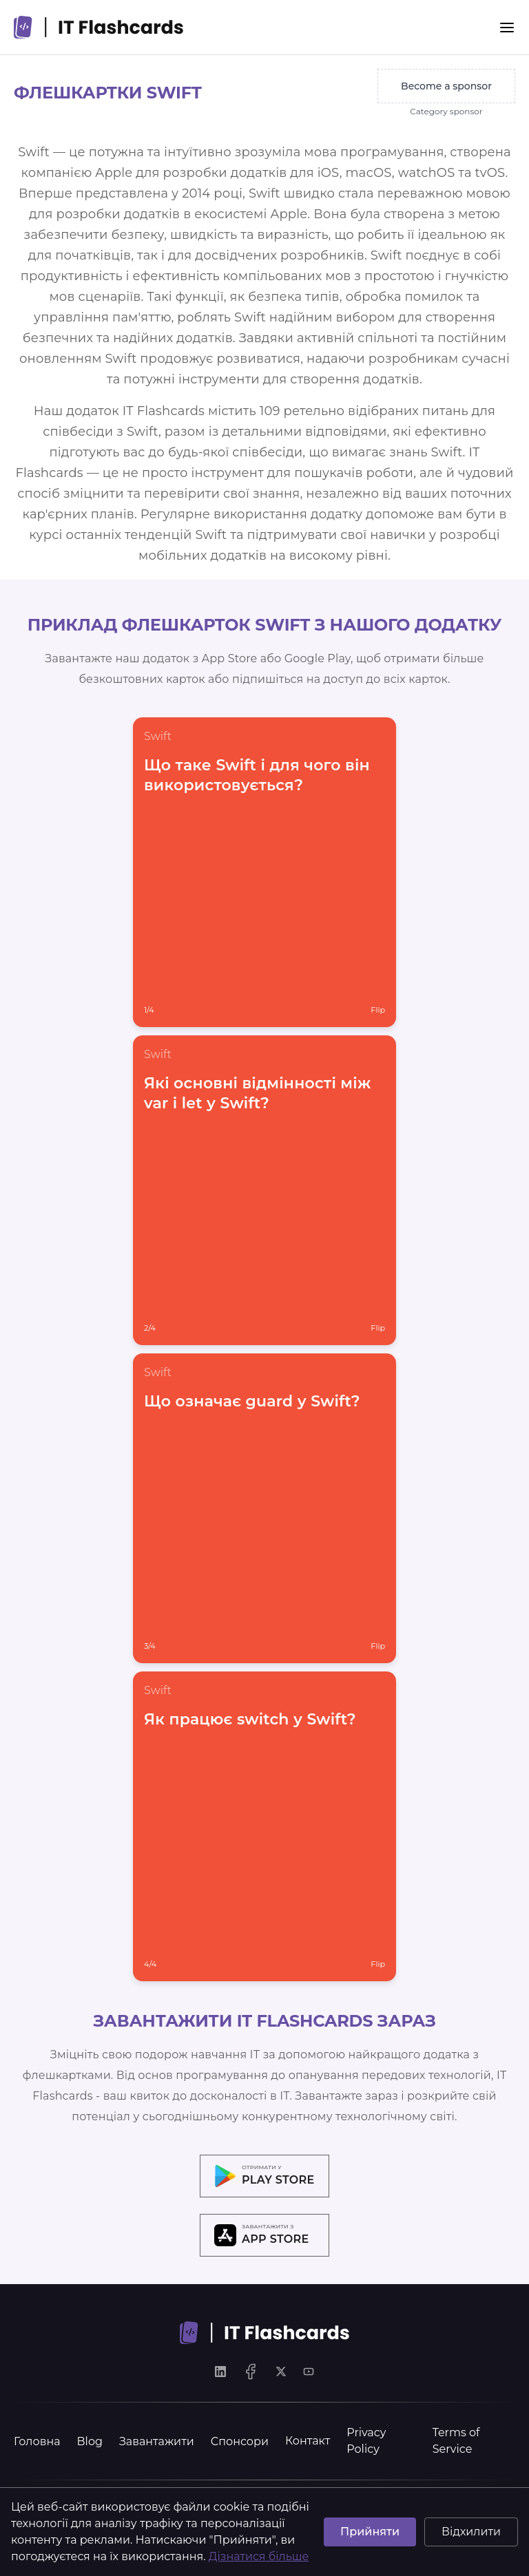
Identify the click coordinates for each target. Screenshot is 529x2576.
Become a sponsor (446, 86)
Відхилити (471, 2531)
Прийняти (370, 2531)
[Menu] (507, 27)
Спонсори (240, 2441)
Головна (37, 2441)
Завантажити (156, 2441)
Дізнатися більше (259, 2556)
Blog (90, 2441)
